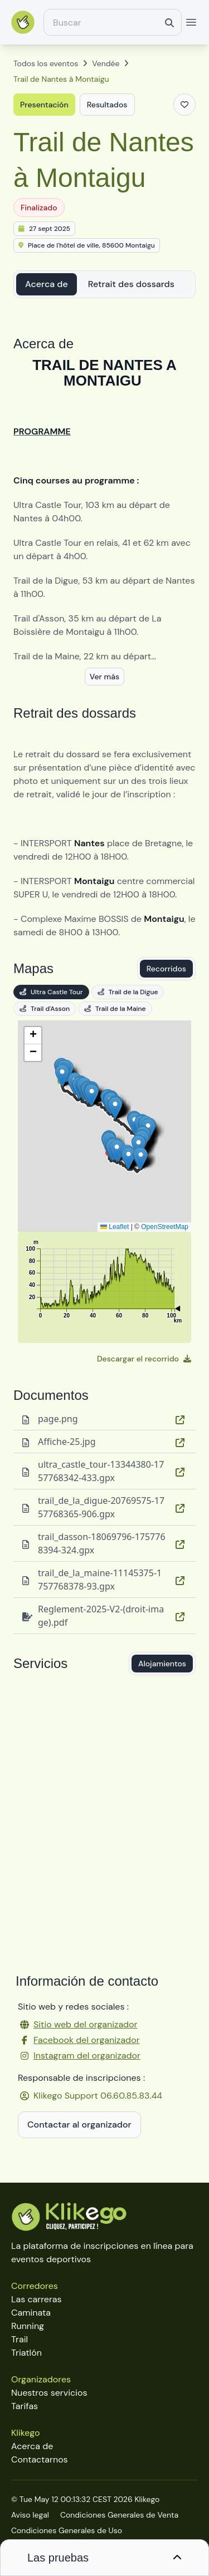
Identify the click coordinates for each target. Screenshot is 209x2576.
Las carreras (36, 2299)
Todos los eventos (45, 63)
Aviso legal (30, 2515)
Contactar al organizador (79, 2124)
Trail (19, 2339)
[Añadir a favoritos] (184, 104)
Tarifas (24, 2406)
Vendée (105, 63)
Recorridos (166, 969)
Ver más (104, 677)
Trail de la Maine (115, 1008)
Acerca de (46, 284)
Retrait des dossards (131, 284)
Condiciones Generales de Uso (66, 2530)
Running (27, 2326)
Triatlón (26, 2352)
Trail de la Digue (128, 992)
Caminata (31, 2312)
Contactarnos (39, 2459)
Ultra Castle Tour (51, 992)
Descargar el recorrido (144, 1359)
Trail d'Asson (45, 1008)
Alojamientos (162, 1664)
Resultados (107, 105)
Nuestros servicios (49, 2393)
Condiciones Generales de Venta (119, 2515)
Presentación (44, 105)
